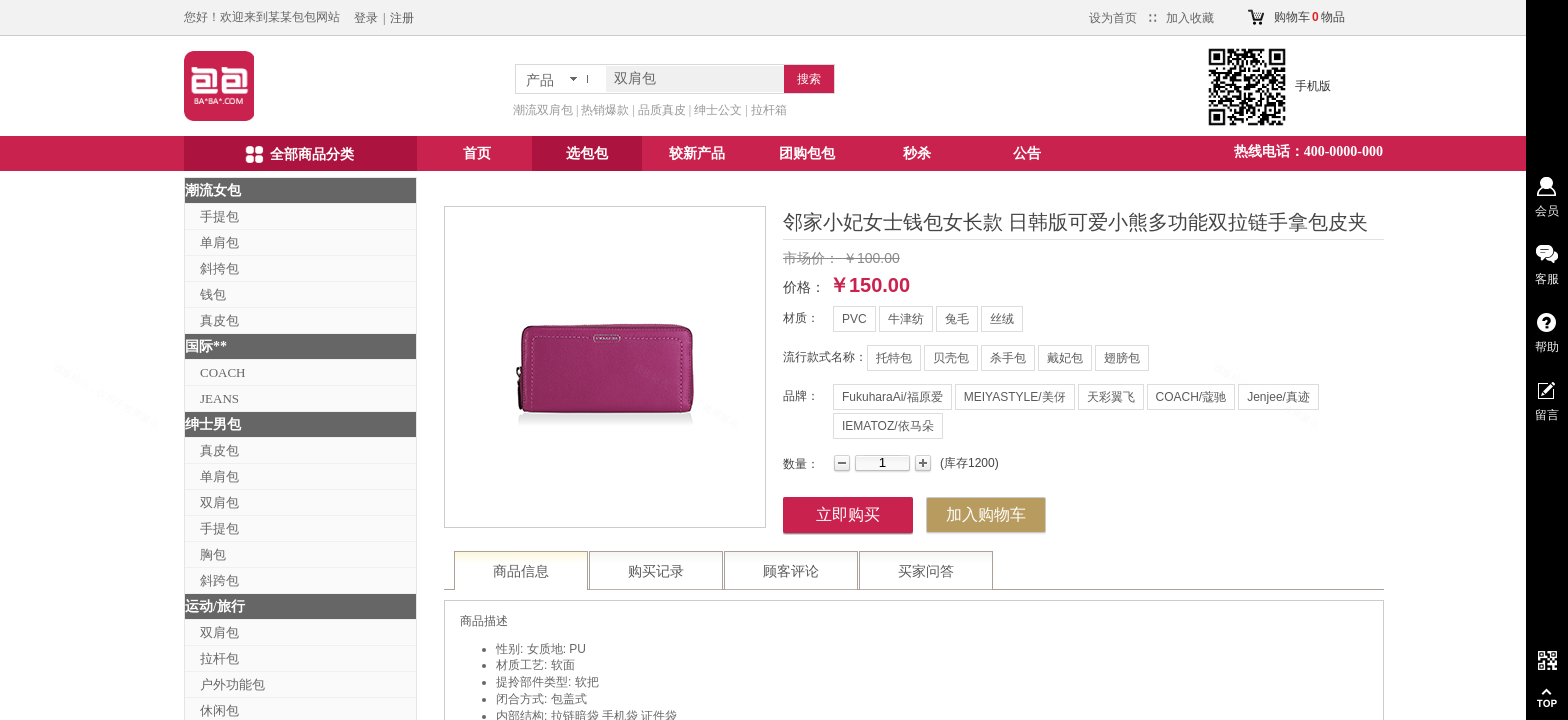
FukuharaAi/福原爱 (892, 397)
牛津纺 (906, 319)
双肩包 (219, 502)
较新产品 (697, 153)
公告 (1027, 153)
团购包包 (807, 153)
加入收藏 (1190, 18)
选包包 (587, 153)
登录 (366, 18)
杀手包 (1008, 358)
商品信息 (521, 571)
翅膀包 (1122, 358)
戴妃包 (1065, 358)
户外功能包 (232, 684)
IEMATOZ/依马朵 (888, 426)
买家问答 (926, 571)
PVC (854, 319)
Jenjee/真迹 (1278, 397)
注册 (402, 18)
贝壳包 (951, 358)
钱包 (213, 294)
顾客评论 (791, 571)
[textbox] (695, 79)
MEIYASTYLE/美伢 (1015, 397)
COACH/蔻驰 (1191, 397)
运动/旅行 (215, 606)
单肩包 (219, 242)
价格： (804, 287)
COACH (223, 372)
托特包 (894, 358)
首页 (477, 153)
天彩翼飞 (1111, 397)
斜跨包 (219, 580)
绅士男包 (213, 424)
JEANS (219, 398)
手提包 (219, 216)
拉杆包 (219, 658)
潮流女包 (213, 190)
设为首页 (1113, 18)
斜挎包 (219, 268)
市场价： (811, 258)
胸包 (213, 554)
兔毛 (957, 319)
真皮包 (219, 320)
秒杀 (917, 153)
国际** (206, 346)
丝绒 (1002, 319)
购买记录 (656, 571)
